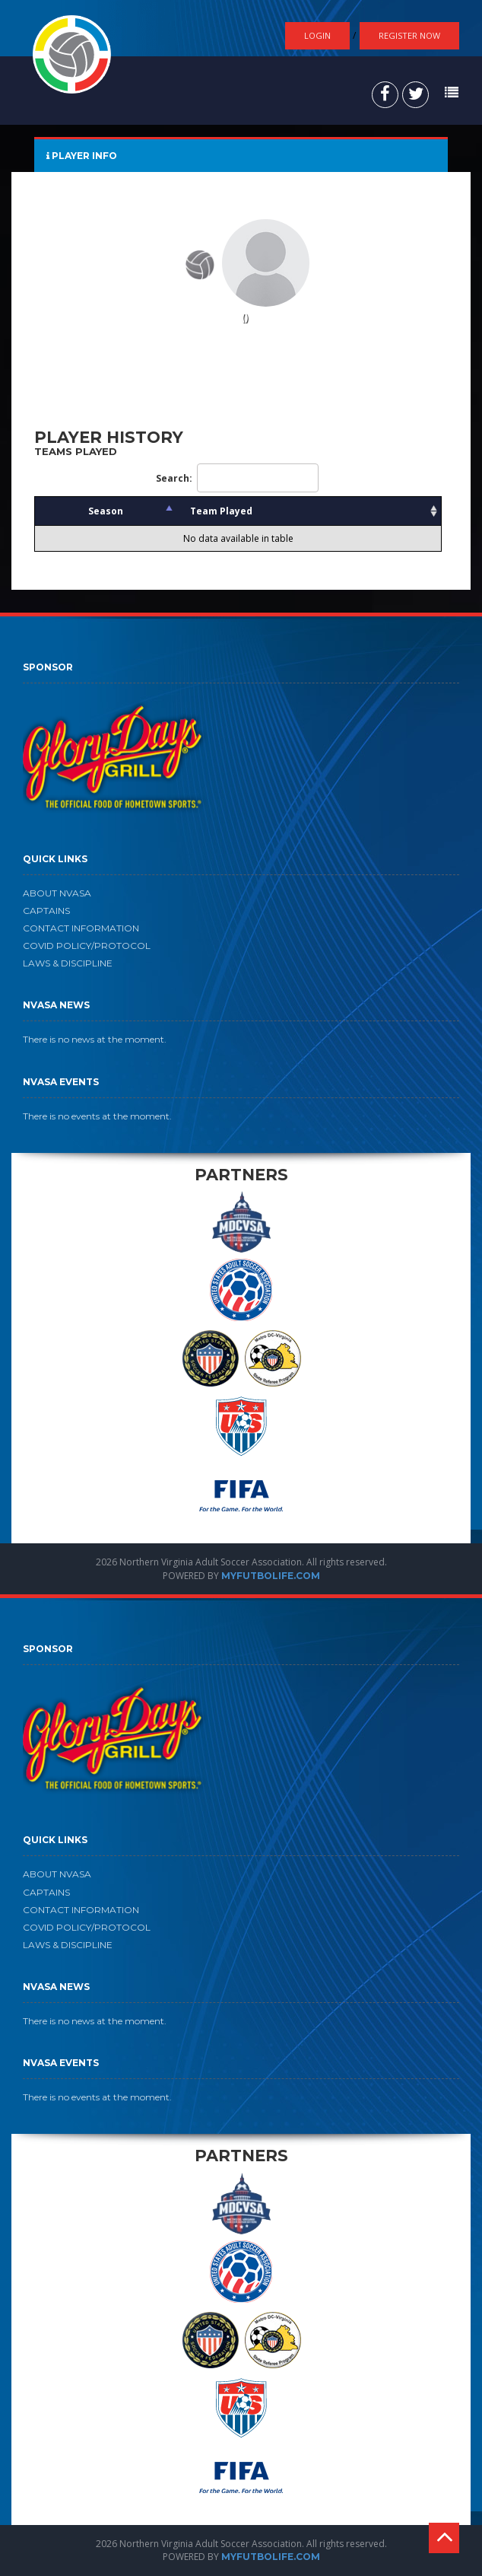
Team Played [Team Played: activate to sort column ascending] (221, 511)
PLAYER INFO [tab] (81, 155)
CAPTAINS (46, 910)
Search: (237, 477)
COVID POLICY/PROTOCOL (87, 945)
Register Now (409, 35)
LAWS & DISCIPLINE (68, 963)
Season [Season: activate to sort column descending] (105, 511)
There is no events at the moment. (97, 1116)
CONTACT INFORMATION (81, 928)
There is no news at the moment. (94, 1039)
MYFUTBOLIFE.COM (270, 1575)
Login (317, 35)
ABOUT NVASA (57, 893)
